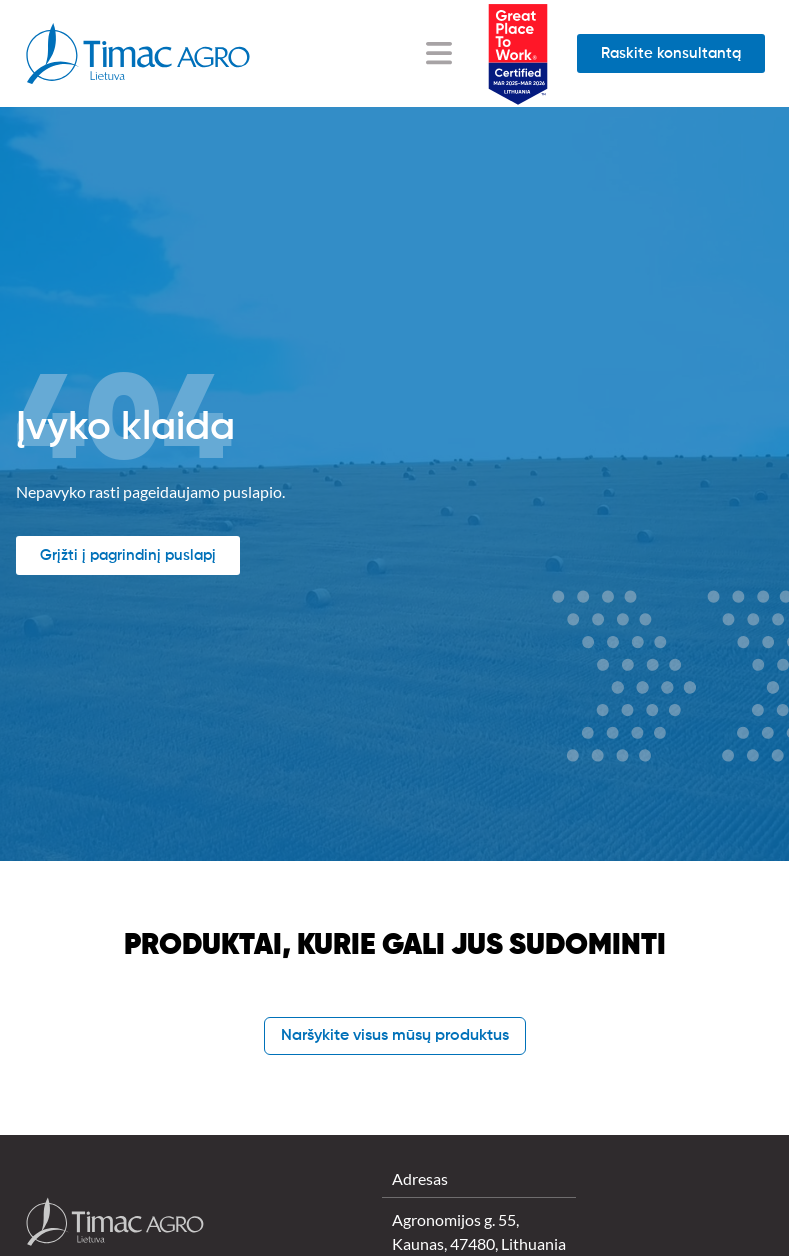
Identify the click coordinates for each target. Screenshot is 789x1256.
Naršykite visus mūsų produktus (395, 1036)
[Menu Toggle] (439, 53)
